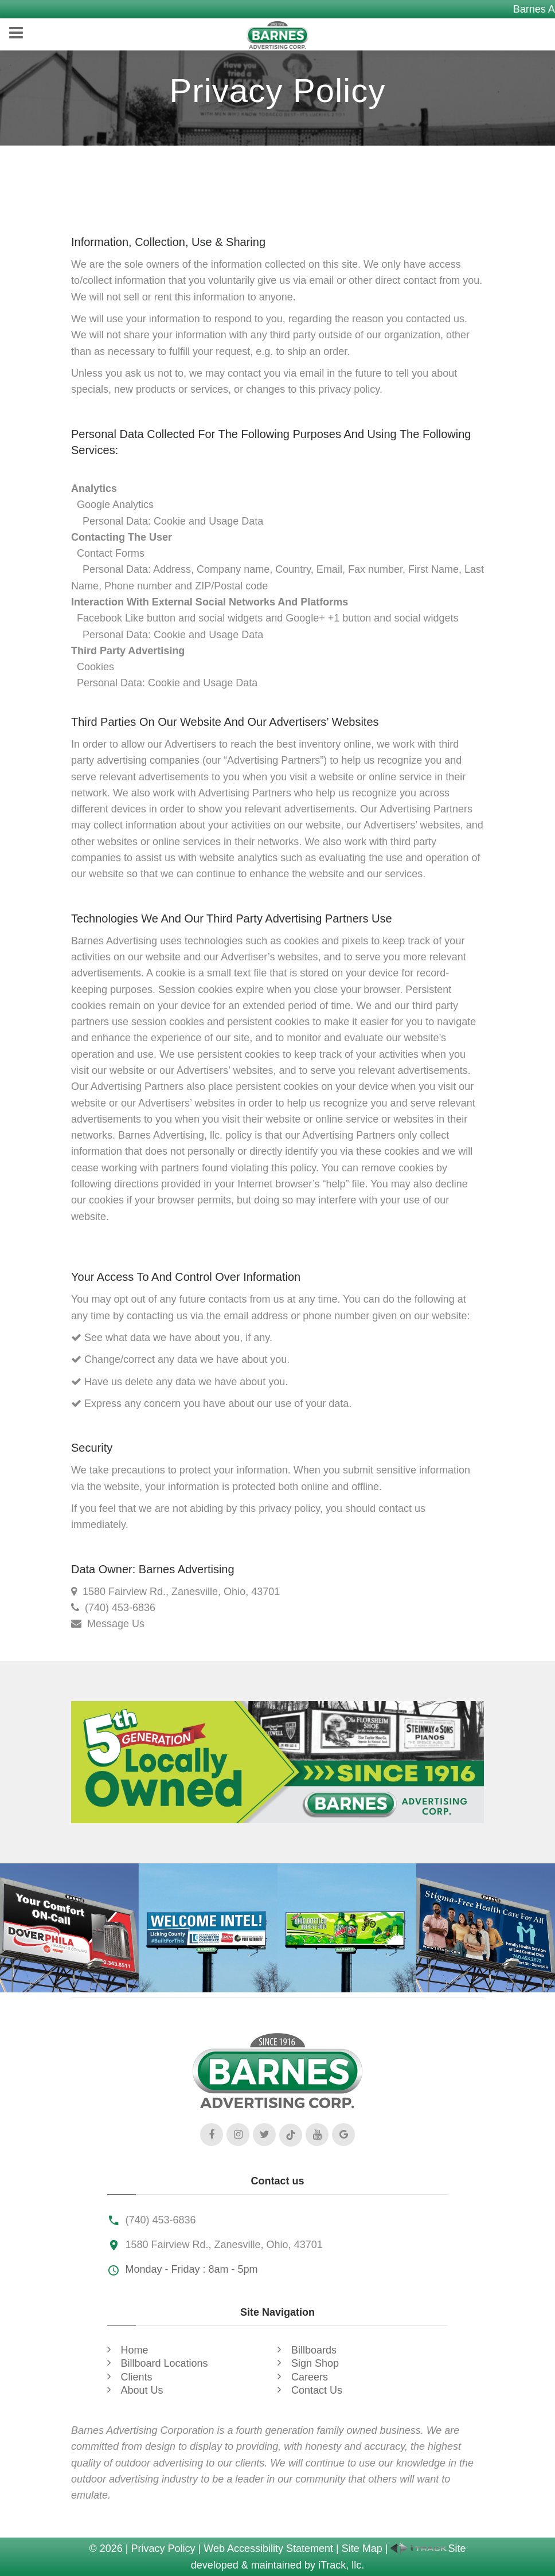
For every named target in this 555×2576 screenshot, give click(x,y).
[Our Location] (74, 1591)
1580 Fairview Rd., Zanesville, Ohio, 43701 (224, 2244)
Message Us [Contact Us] (115, 1623)
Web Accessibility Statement (268, 2548)
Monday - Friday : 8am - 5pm (192, 2269)
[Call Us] (78, 1607)
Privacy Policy (163, 2548)
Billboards (314, 2350)
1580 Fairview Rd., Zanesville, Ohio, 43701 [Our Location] (181, 1591)
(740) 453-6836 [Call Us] (120, 1607)
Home (134, 2350)
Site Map (362, 2548)
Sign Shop (315, 2363)
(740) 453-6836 (161, 2220)
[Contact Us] (79, 1623)
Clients (137, 2377)
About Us (142, 2390)
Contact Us (316, 2390)
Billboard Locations (164, 2363)
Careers (309, 2377)
